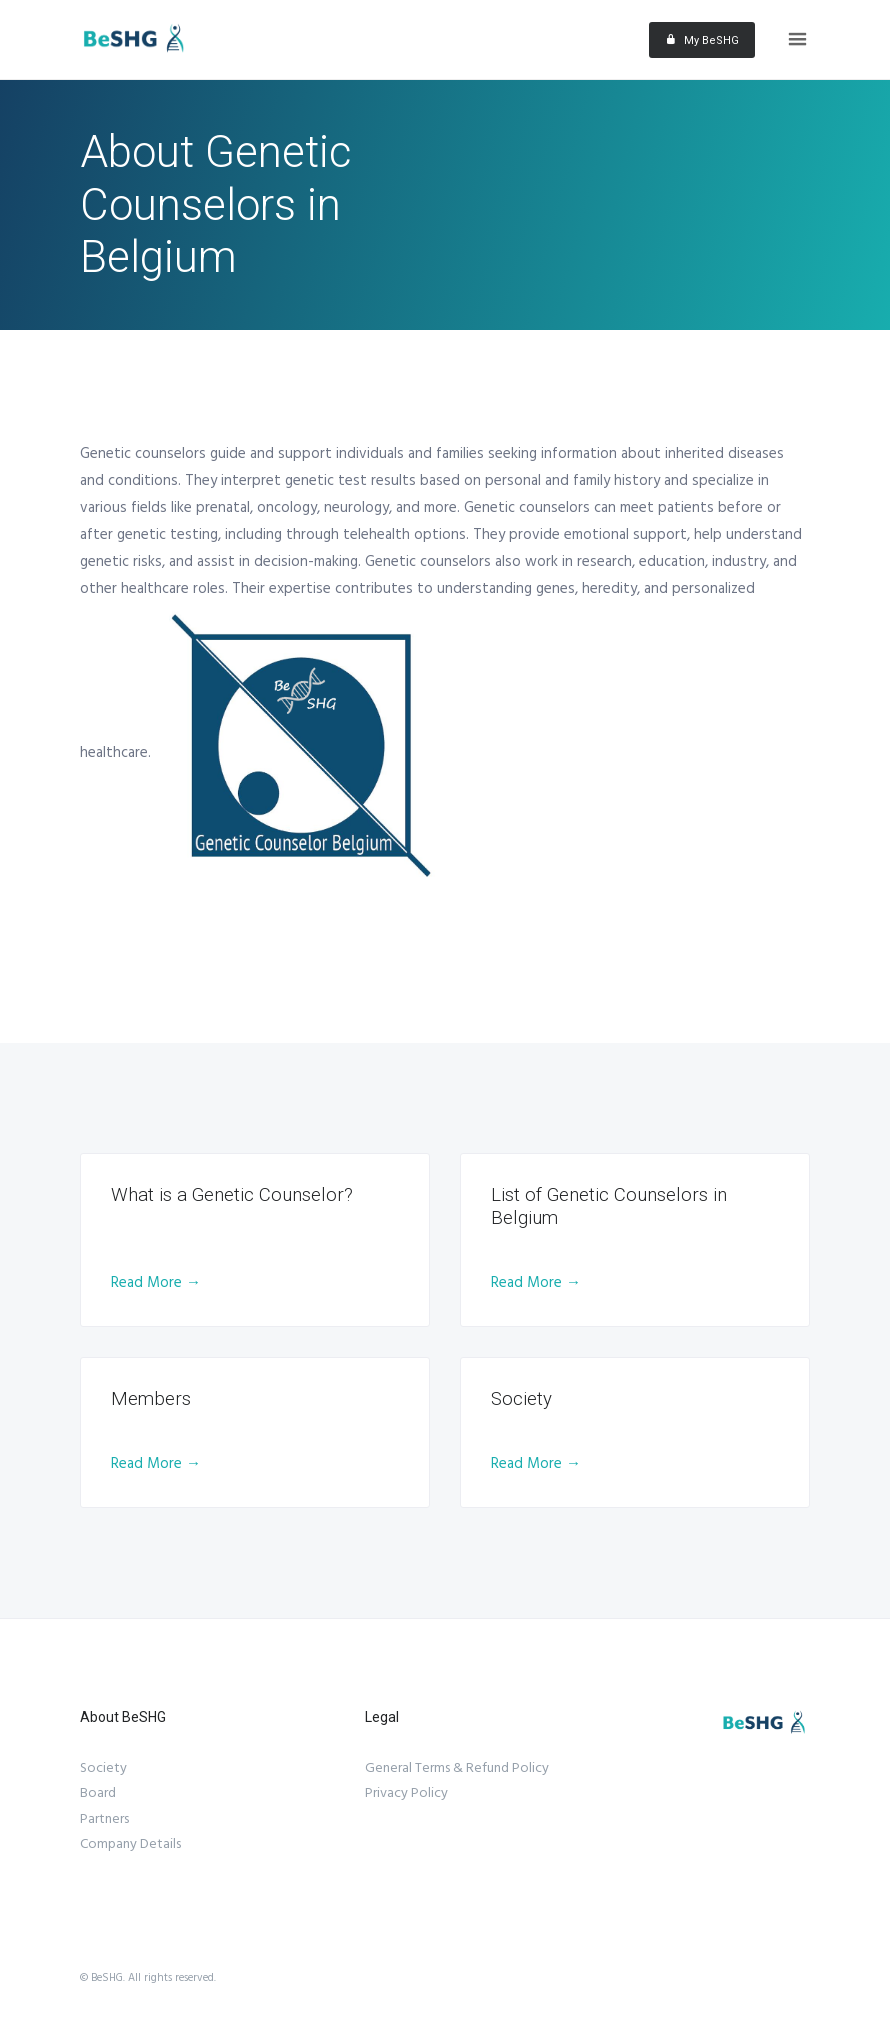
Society (103, 1768)
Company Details (130, 1844)
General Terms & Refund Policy (457, 1768)
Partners (104, 1819)
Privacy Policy (406, 1793)
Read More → (156, 1282)
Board (98, 1793)
